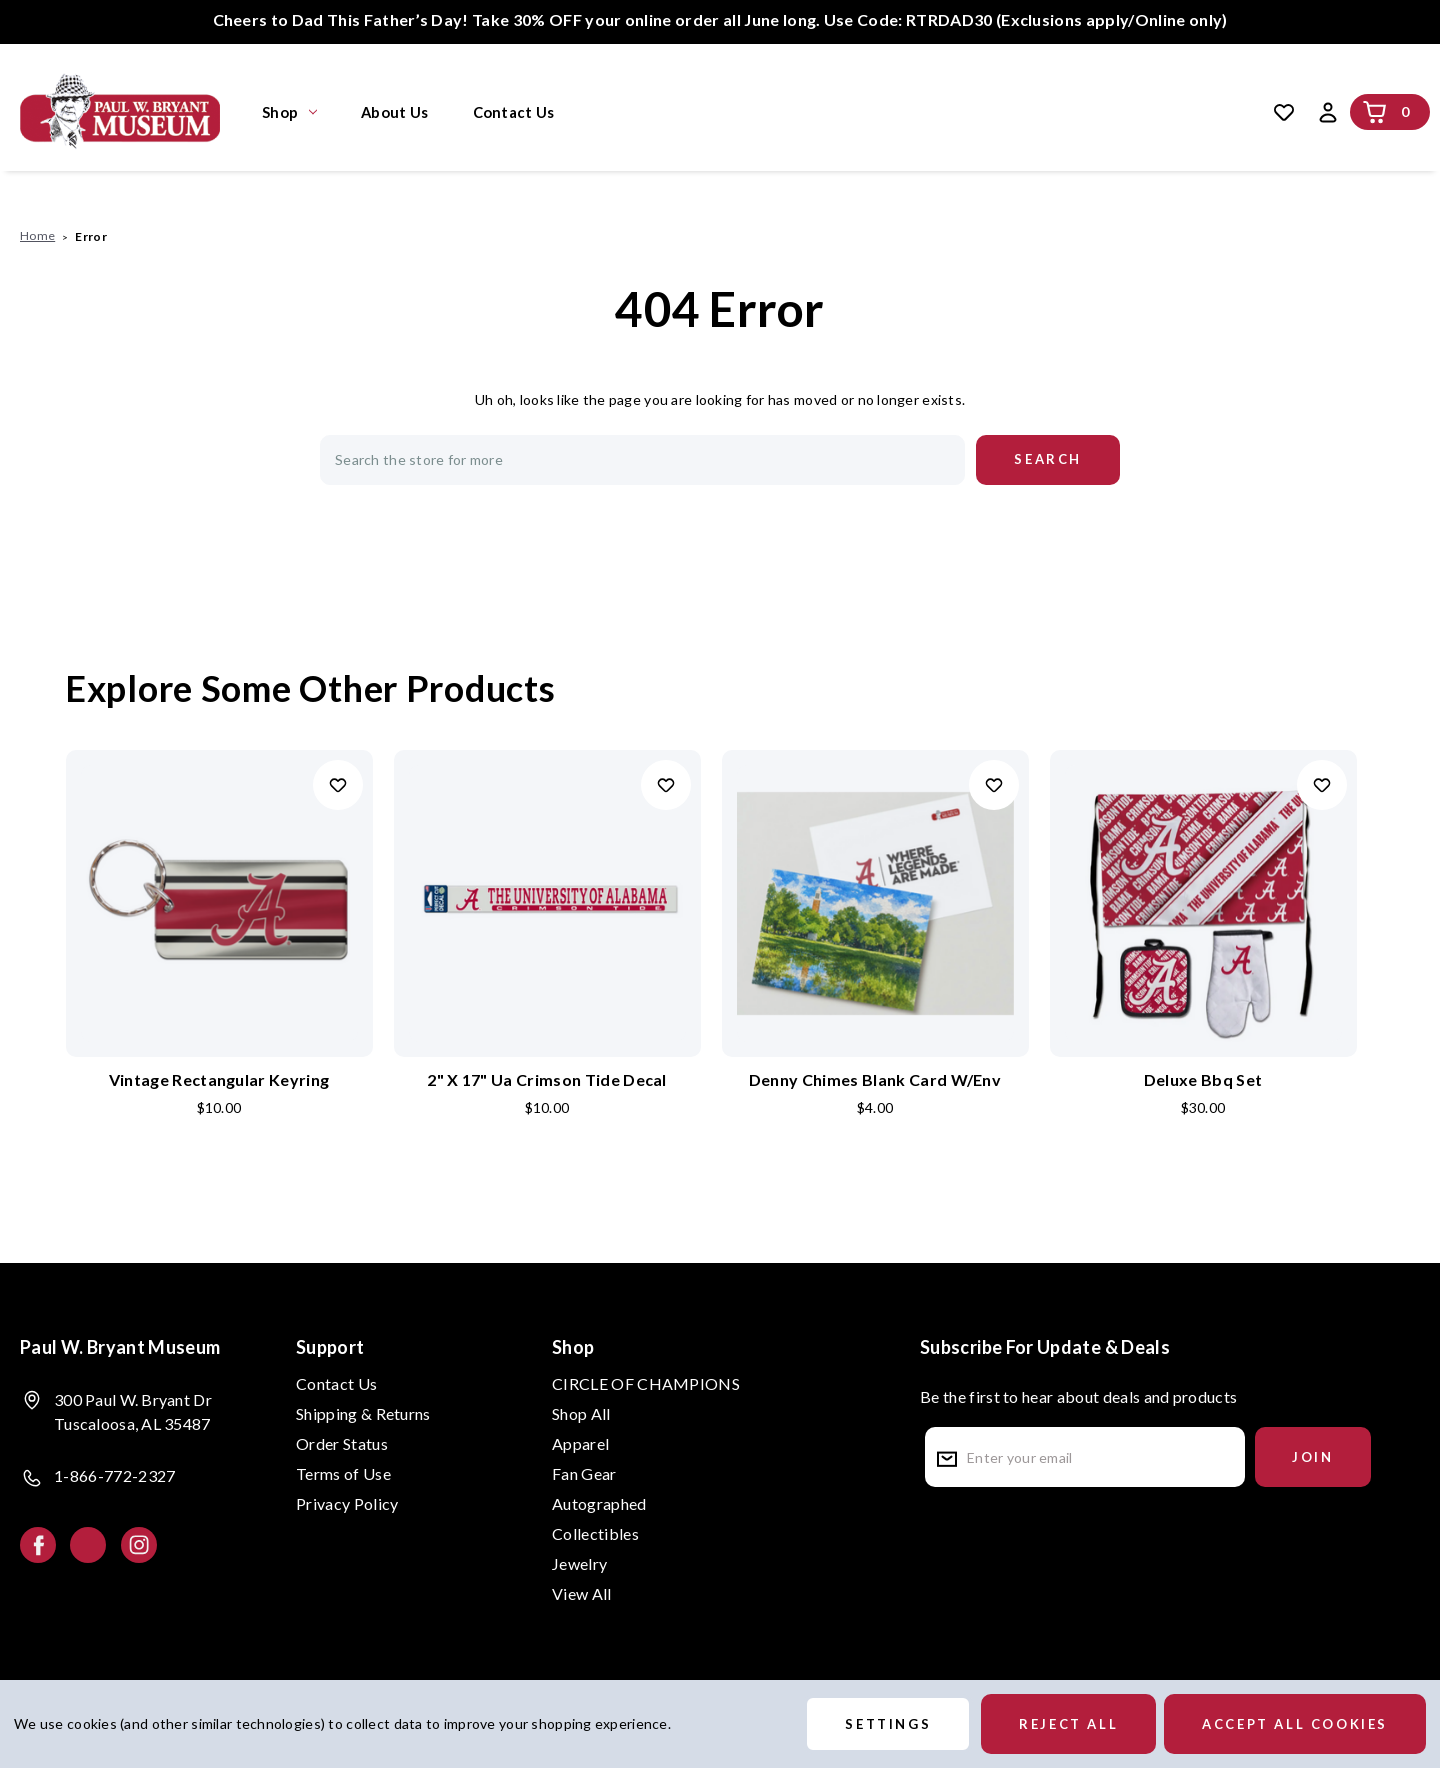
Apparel (580, 1443)
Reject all (1068, 1724)
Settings (888, 1724)
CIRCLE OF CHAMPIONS (646, 1383)
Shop (289, 112)
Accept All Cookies (1295, 1724)
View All (582, 1593)
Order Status (342, 1443)
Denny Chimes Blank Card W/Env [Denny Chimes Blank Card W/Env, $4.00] (875, 1079)
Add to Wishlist (338, 785)
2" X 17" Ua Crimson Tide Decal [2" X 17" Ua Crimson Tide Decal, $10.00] (547, 1079)
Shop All (581, 1413)
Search (868, 112)
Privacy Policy (347, 1503)
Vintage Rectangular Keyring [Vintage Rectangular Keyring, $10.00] (219, 1079)
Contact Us (514, 112)
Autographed (599, 1503)
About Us (394, 112)
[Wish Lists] (1284, 112)
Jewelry (579, 1563)
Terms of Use (343, 1473)
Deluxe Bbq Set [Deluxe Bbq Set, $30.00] (1203, 1079)
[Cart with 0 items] (1375, 112)
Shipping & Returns (363, 1413)
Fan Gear (584, 1473)
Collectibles (595, 1533)
